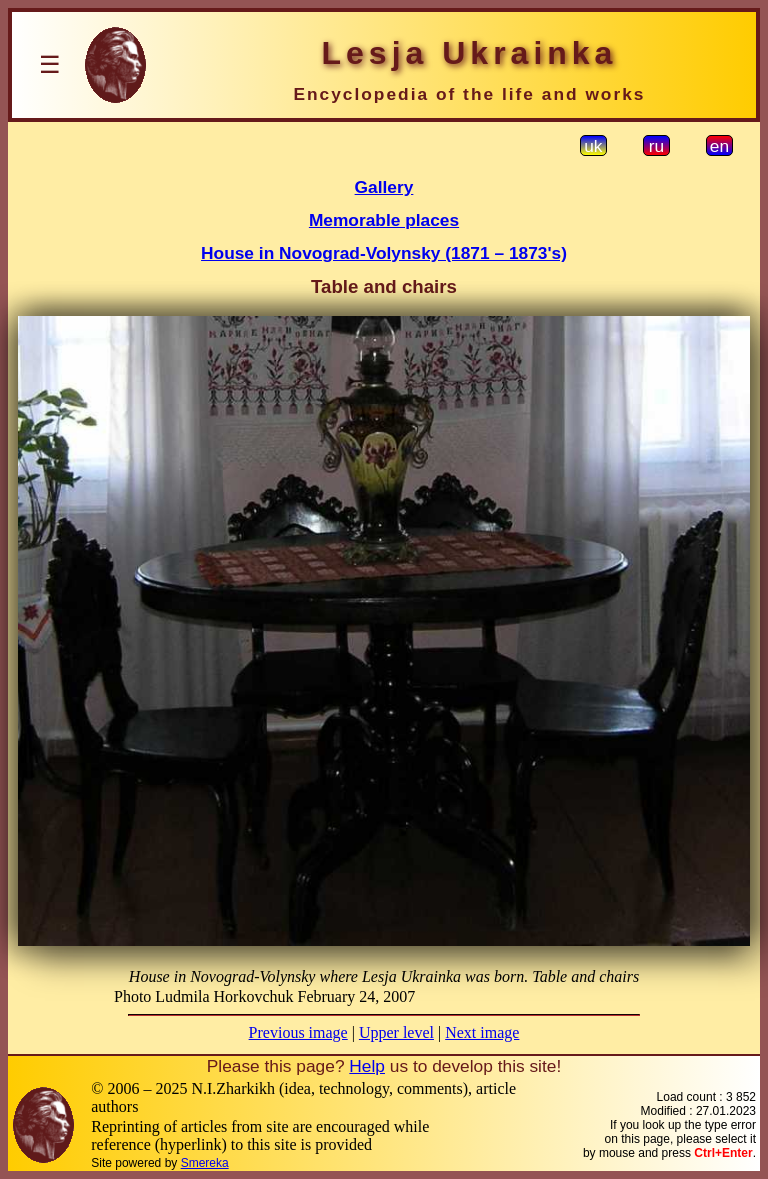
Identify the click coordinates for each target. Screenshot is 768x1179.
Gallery (384, 187)
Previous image (298, 1032)
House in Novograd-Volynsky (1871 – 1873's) (384, 253)
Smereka (205, 1163)
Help (367, 1066)
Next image (482, 1032)
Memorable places (384, 220)
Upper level (396, 1032)
